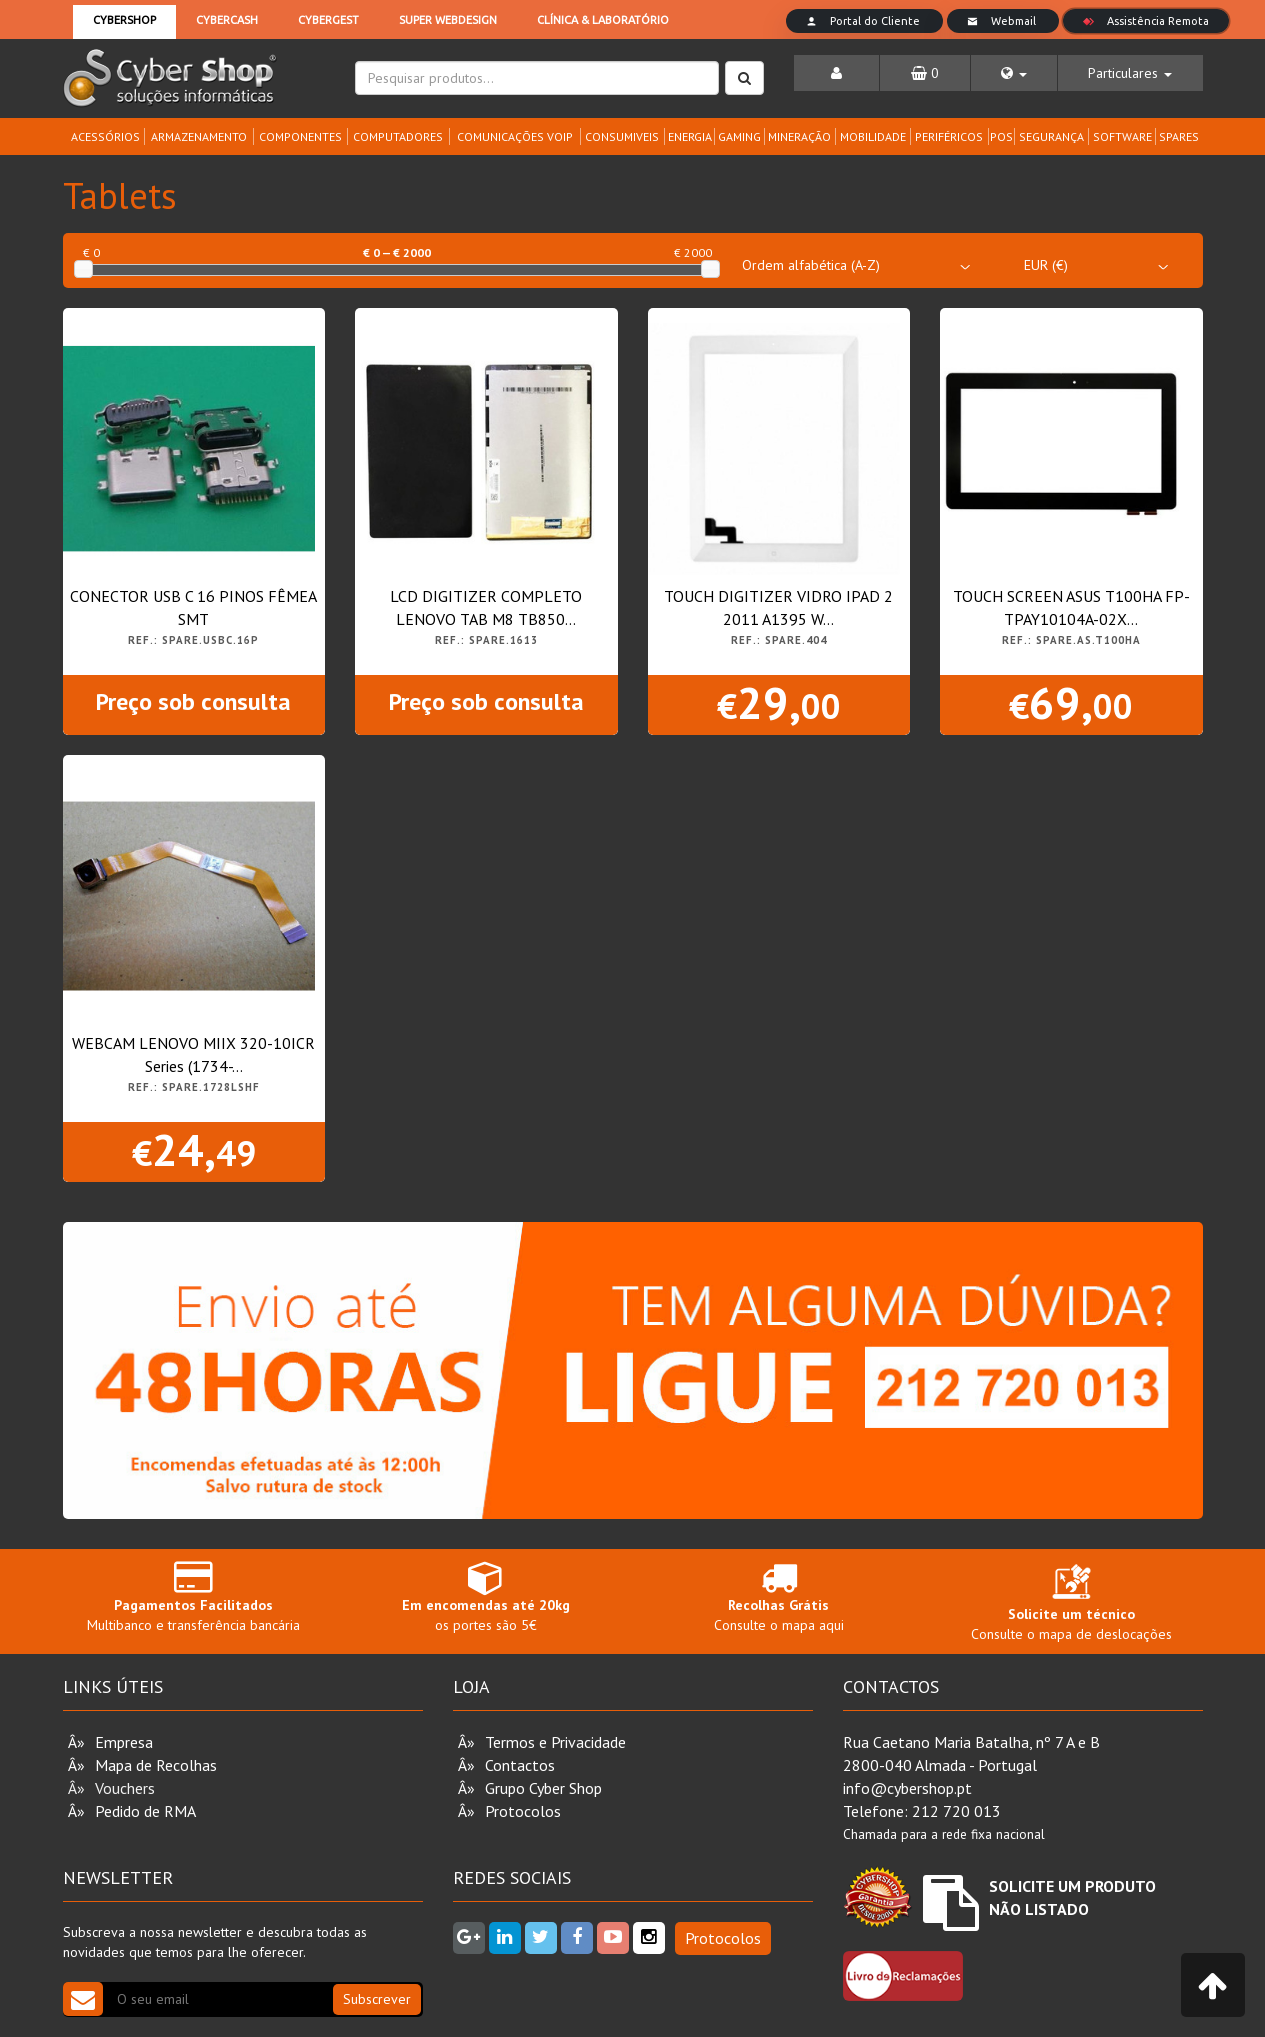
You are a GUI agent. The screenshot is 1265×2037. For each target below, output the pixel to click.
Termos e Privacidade (555, 1742)
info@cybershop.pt (907, 1788)
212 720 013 (956, 1811)
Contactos (520, 1765)
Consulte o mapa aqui (779, 1596)
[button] (1014, 73)
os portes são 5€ (486, 1596)
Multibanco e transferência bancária (194, 1596)
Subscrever (377, 1999)
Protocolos (523, 1811)
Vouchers (125, 1788)
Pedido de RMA (145, 1811)
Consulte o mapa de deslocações (1071, 1607)
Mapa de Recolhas (156, 1765)
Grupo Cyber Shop (543, 1788)
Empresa (124, 1742)
